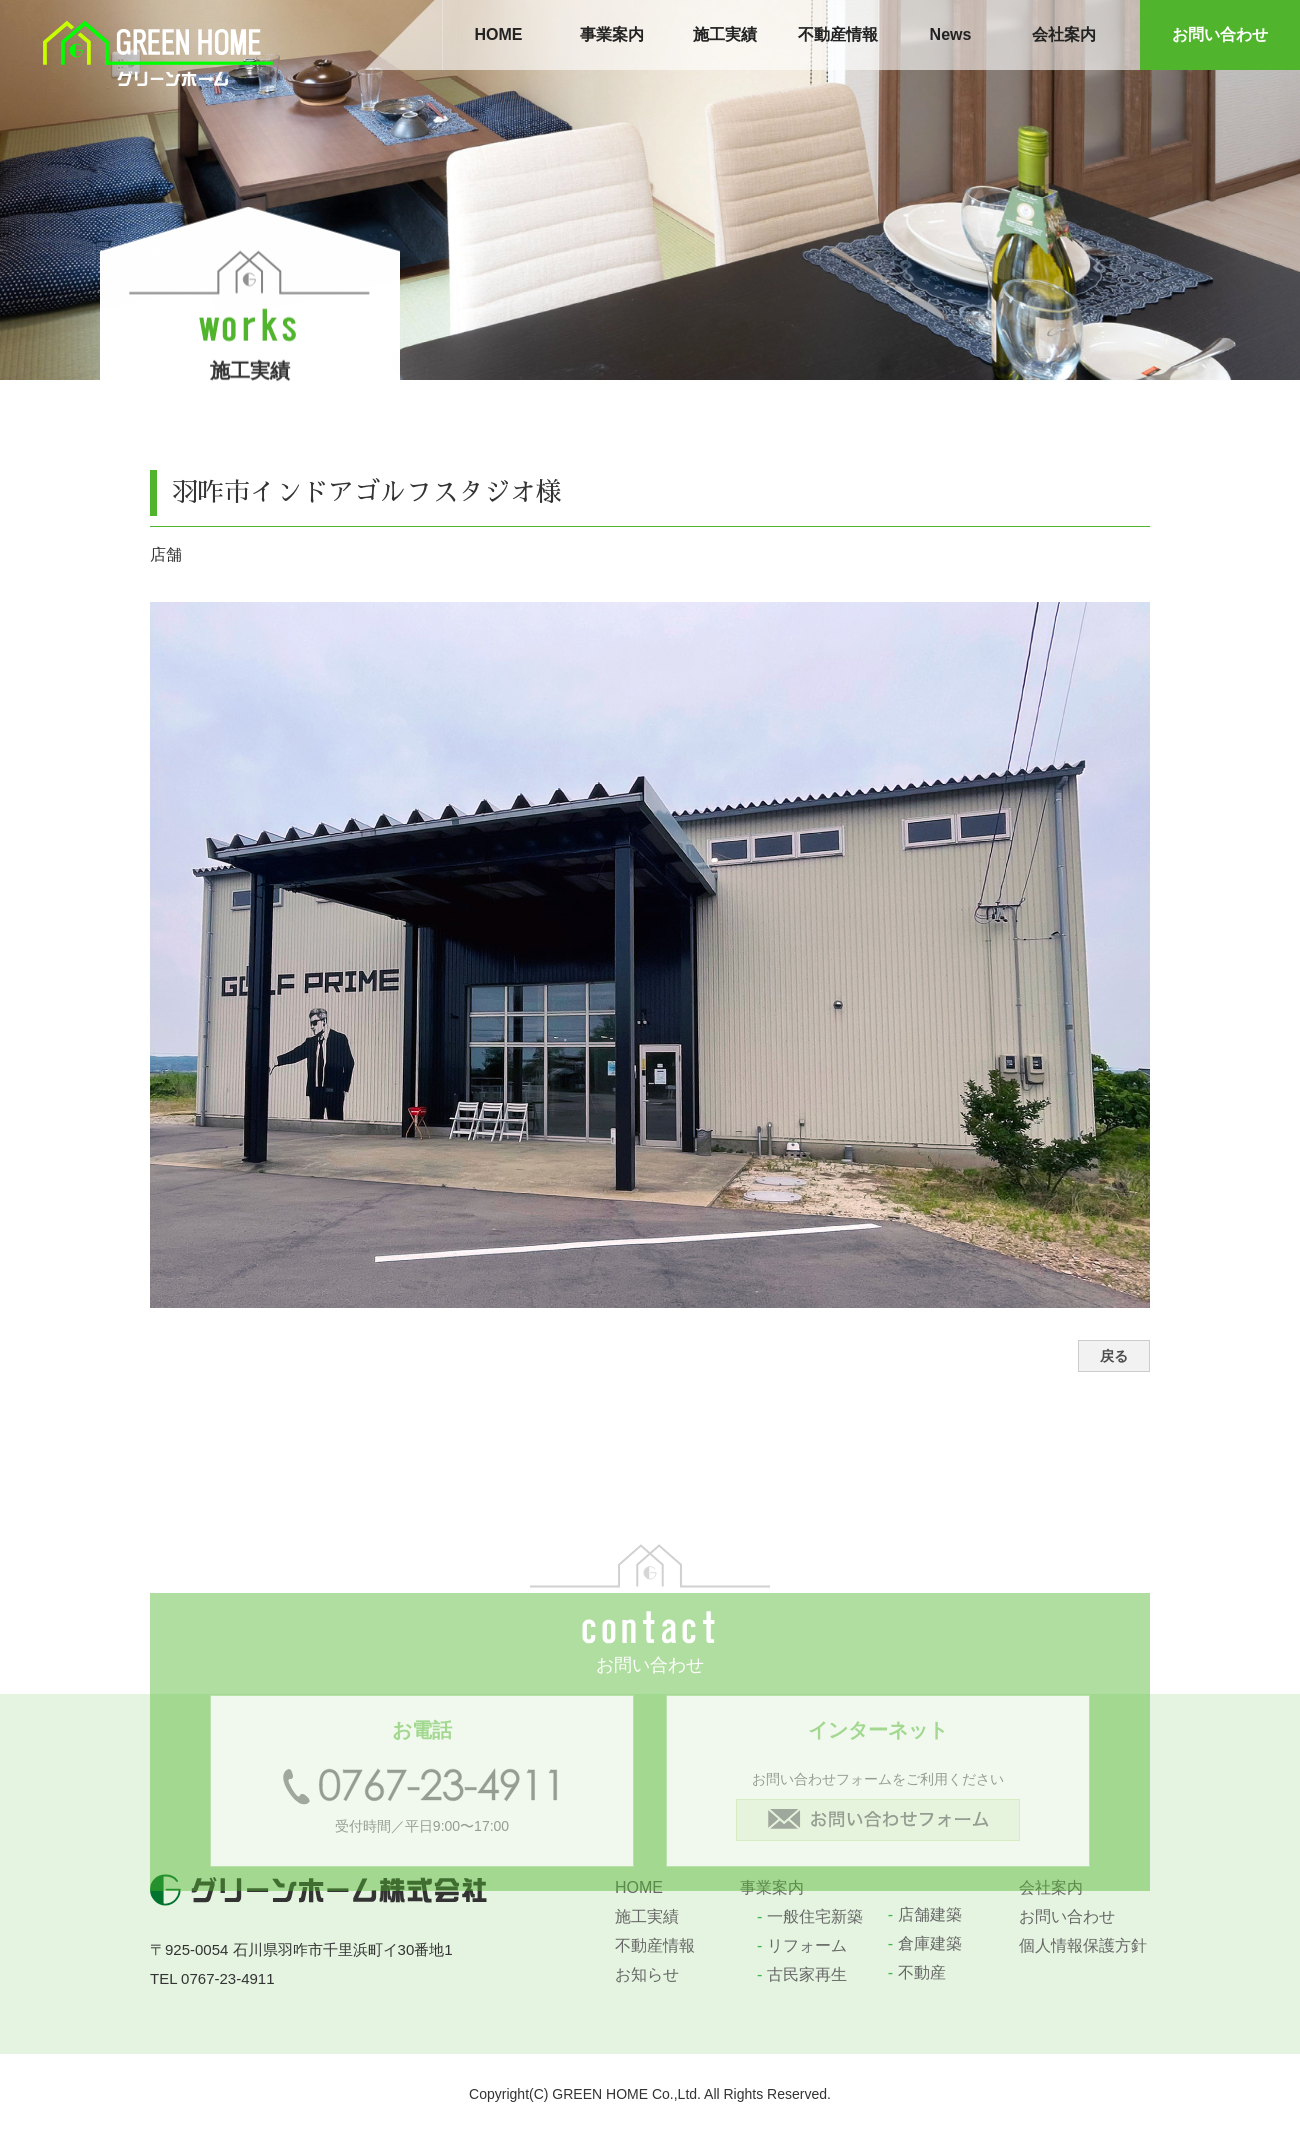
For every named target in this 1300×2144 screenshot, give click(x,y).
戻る (1114, 1356)
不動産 (917, 1972)
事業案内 (612, 34)
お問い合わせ (1220, 34)
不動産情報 (838, 34)
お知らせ (647, 1974)
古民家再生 (802, 1974)
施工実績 (725, 34)
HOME (499, 34)
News (951, 34)
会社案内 (1064, 34)
